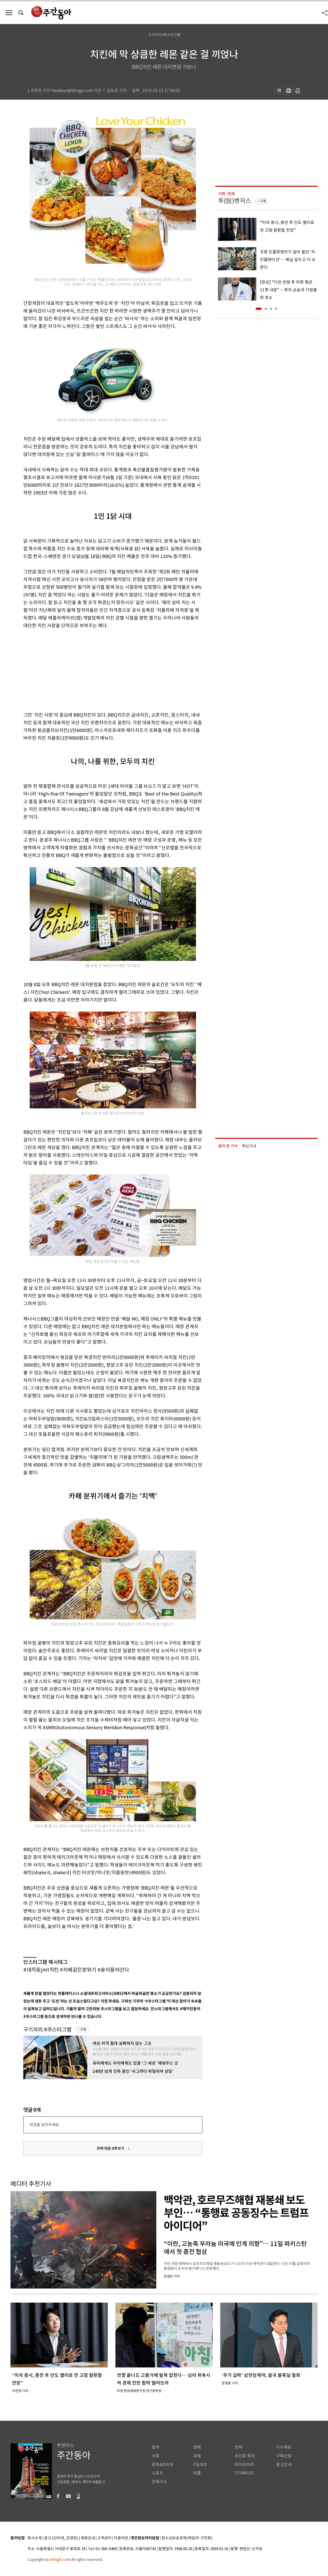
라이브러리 (244, 2464)
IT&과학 (200, 2464)
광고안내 (283, 2464)
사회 (155, 2456)
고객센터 (104, 2538)
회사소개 (34, 2538)
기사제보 (283, 2447)
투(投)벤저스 (234, 201)
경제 (197, 2447)
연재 (238, 2447)
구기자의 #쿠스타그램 (47, 2029)
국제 (197, 2456)
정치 (155, 2447)
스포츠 (157, 2473)
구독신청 (283, 2456)
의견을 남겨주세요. (44, 2124)
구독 (83, 2029)
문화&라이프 (163, 2464)
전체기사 (159, 2481)
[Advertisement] (100, 669)
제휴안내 (88, 2538)
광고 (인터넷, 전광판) (61, 2538)
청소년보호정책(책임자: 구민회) (186, 2538)
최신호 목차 (245, 2456)
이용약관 (121, 2538)
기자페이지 (244, 2473)
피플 (197, 2473)
